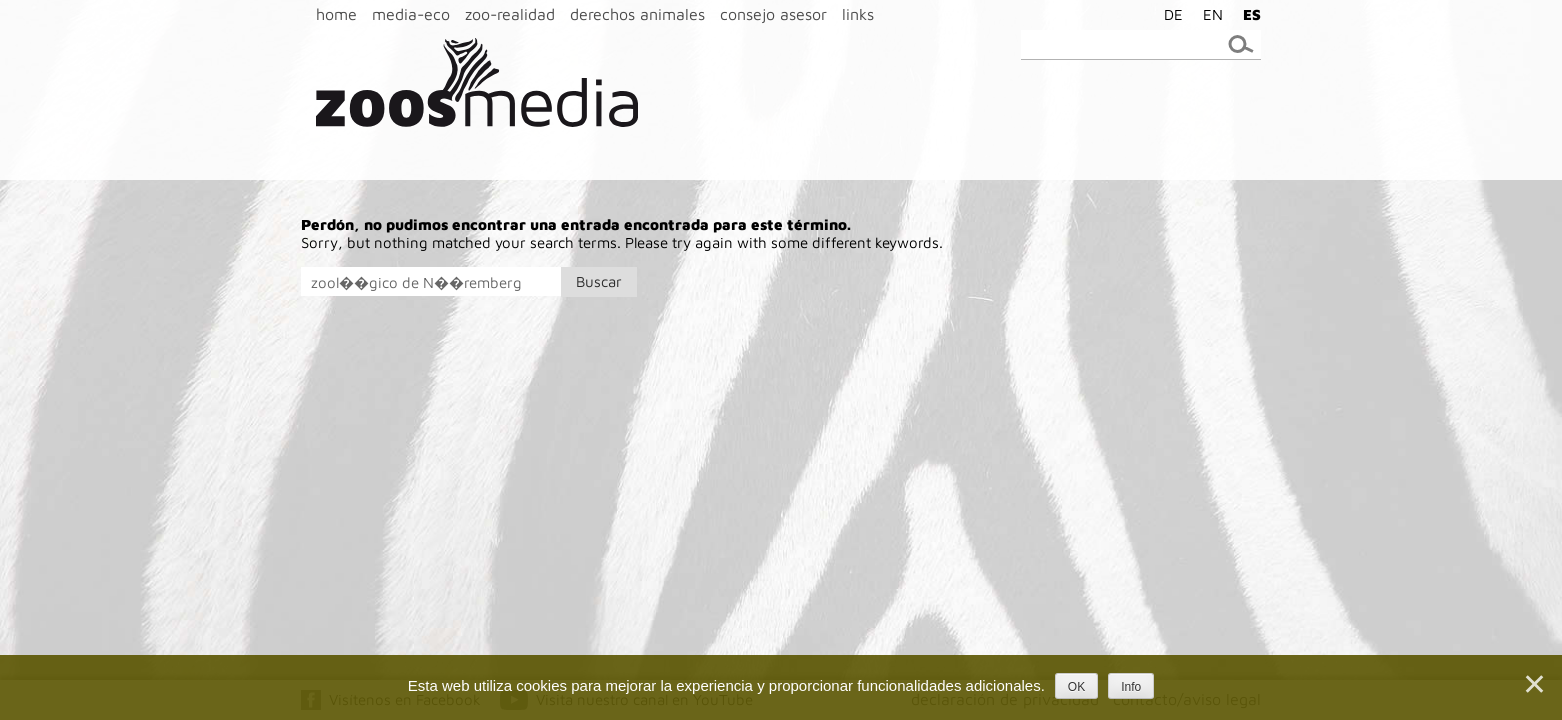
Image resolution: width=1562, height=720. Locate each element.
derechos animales (637, 14)
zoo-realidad (510, 14)
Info (1131, 687)
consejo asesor (773, 14)
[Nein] (1533, 684)
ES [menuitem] (1252, 14)
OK (1076, 687)
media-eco (411, 14)
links (858, 14)
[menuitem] (1168, 14)
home (336, 14)
